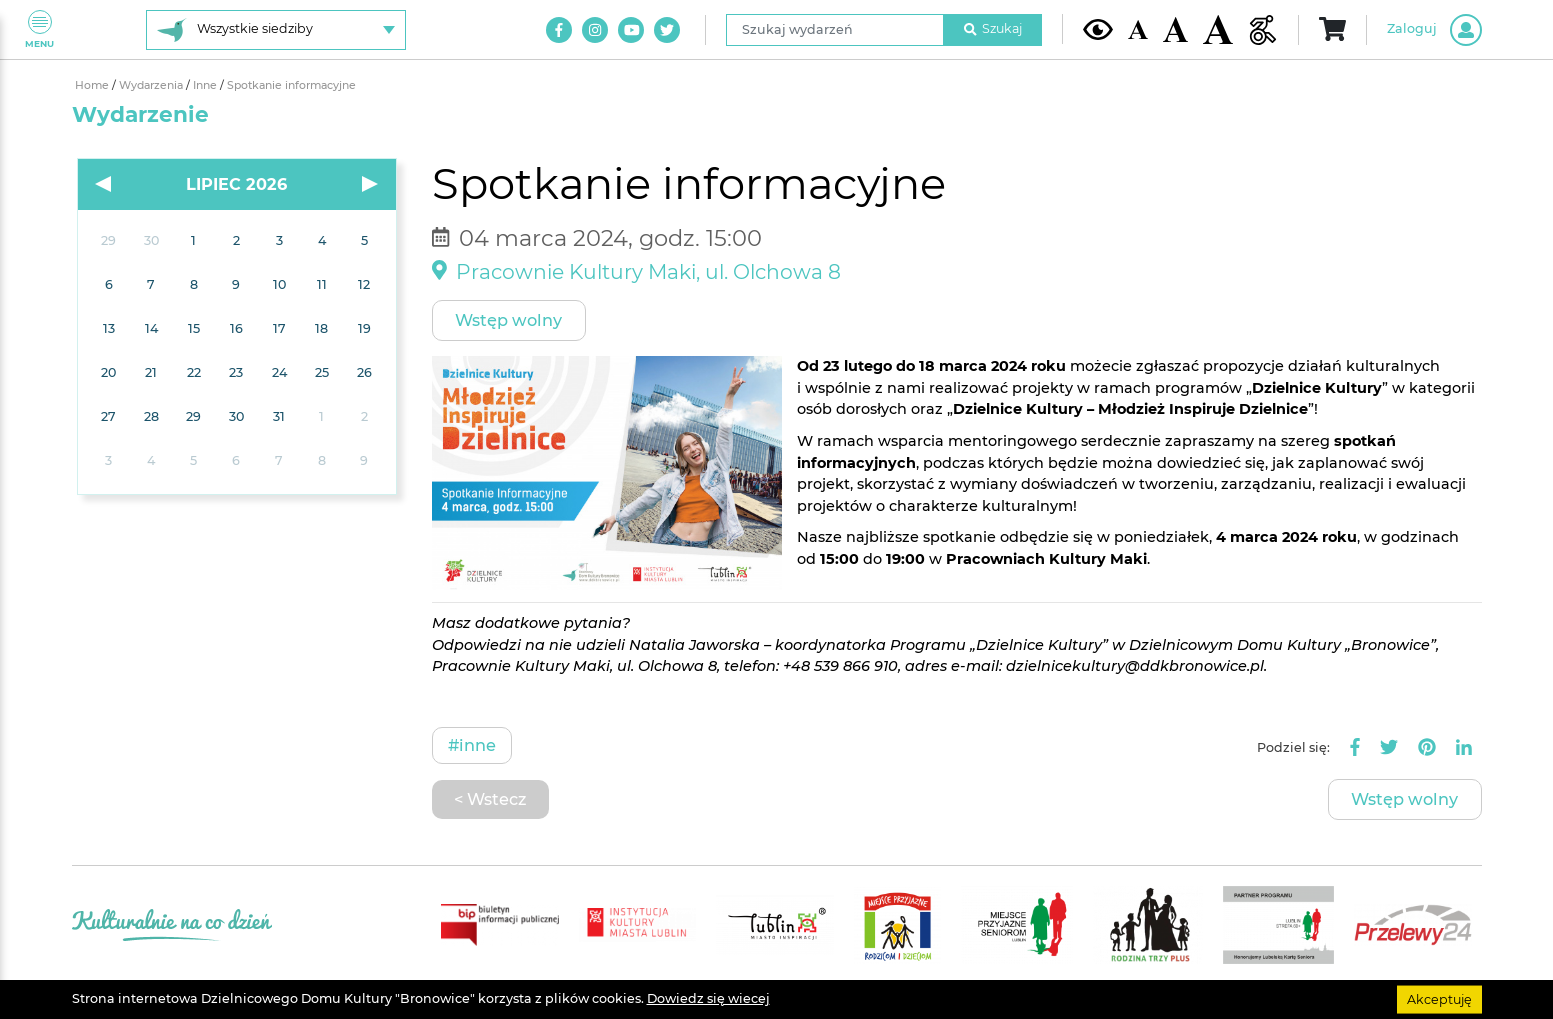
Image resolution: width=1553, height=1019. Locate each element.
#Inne (472, 745)
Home (93, 85)
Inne (206, 85)
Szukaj (993, 28)
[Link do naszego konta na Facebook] (559, 30)
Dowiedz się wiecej (708, 998)
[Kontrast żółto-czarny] (1098, 29)
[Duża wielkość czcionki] (1218, 29)
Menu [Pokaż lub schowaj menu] (39, 29)
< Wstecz (490, 799)
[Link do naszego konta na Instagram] (595, 30)
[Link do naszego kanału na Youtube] (631, 30)
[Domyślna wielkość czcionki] (1138, 29)
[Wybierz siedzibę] (276, 30)
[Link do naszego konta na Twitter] (667, 30)
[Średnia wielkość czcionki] (1175, 29)
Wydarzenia (152, 85)
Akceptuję (1439, 998)
